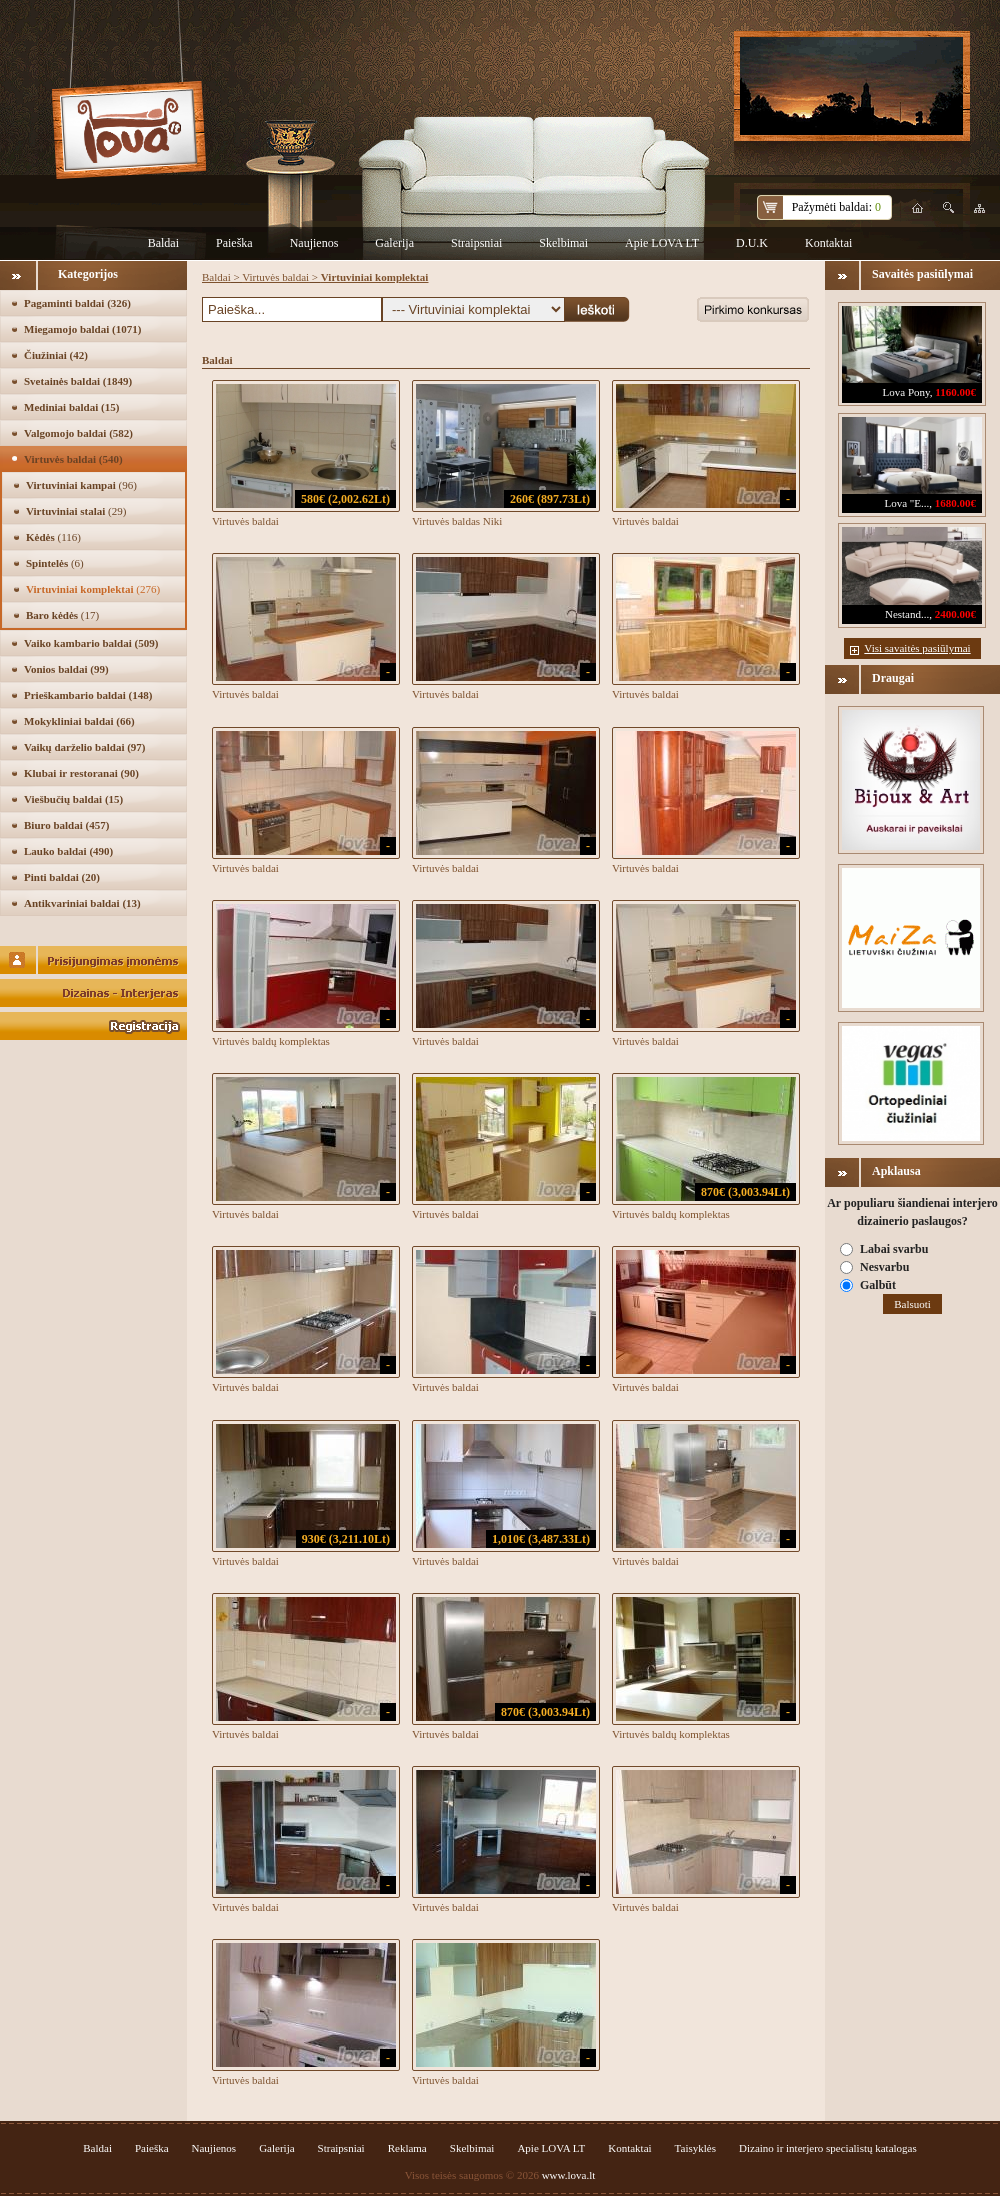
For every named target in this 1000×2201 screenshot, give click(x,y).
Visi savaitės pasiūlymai (917, 648)
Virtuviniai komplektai (93, 589)
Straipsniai (476, 243)
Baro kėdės (62, 615)
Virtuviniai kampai (81, 485)
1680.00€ (955, 503)
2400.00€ (955, 614)
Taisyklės (695, 2148)
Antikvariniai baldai (82, 903)
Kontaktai (828, 243)
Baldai (163, 243)
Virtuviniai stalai (76, 511)
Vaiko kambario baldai (91, 643)
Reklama (407, 2148)
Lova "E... (906, 503)
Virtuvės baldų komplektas (271, 1041)
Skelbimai (563, 243)
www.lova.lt (569, 2175)
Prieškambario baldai (88, 695)
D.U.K (752, 243)
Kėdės (53, 537)
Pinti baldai (62, 877)
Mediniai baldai (71, 407)
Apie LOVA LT (662, 243)
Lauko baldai (68, 851)
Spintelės (55, 563)
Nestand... (907, 614)
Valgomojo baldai (78, 433)
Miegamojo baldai (82, 329)
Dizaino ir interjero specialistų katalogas (828, 2148)
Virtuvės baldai (73, 459)
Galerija (394, 243)
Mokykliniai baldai (79, 721)
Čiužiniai (56, 355)
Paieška (234, 243)
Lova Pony (906, 392)
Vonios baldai (66, 669)
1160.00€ (955, 392)
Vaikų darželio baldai (85, 747)
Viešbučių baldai (73, 799)
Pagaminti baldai (77, 303)
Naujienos (314, 243)
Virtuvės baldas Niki (457, 521)
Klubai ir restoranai (81, 773)
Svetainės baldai (78, 381)
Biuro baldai (66, 825)
